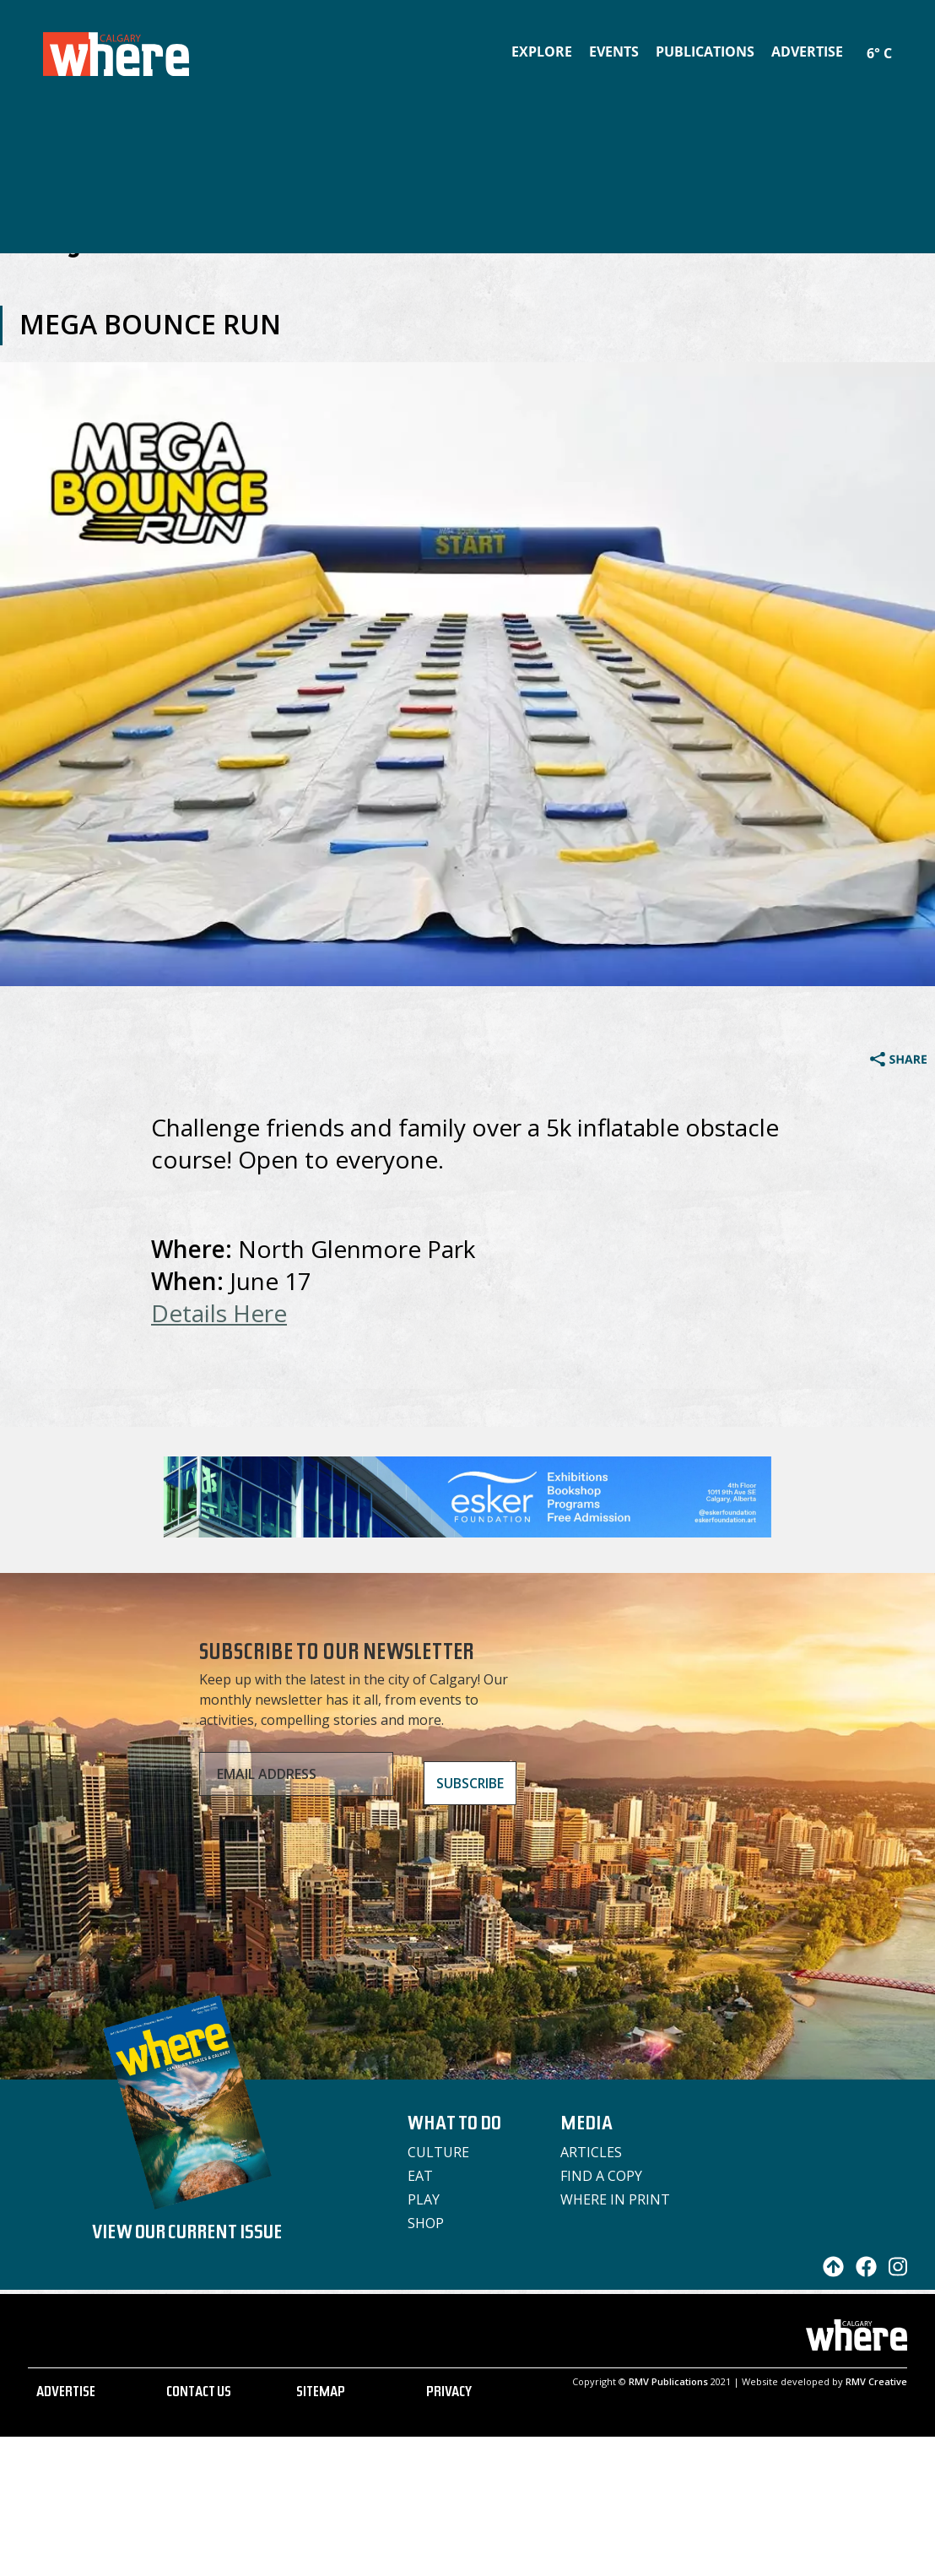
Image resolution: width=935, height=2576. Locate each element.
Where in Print (615, 2199)
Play (424, 2199)
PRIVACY (449, 2393)
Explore (541, 51)
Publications (705, 51)
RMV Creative (876, 2381)
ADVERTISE (65, 2393)
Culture (438, 2152)
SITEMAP (320, 2393)
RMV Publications (668, 2381)
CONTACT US (198, 2393)
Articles (591, 2152)
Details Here (219, 1313)
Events (614, 51)
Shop (426, 2223)
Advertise (807, 51)
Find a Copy (601, 2176)
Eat (420, 2176)
